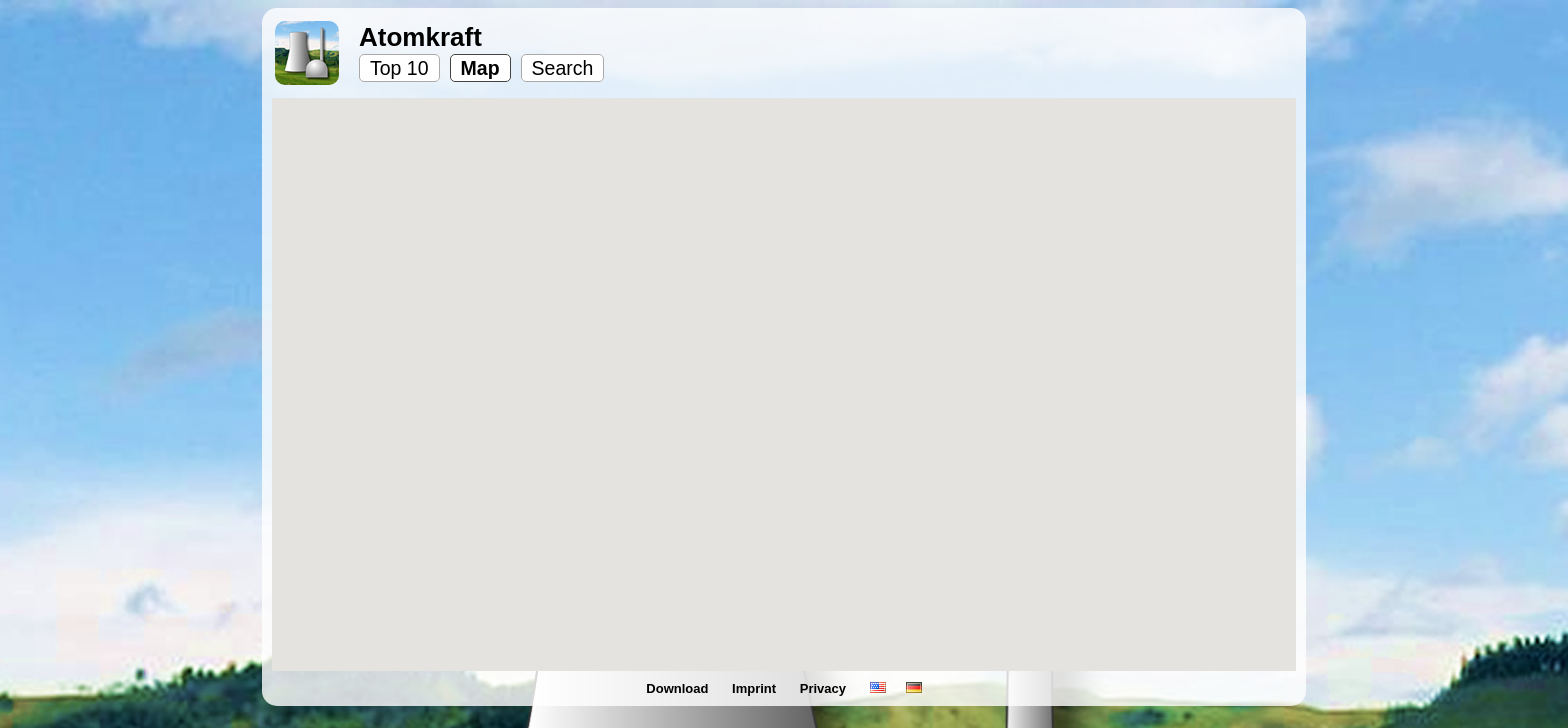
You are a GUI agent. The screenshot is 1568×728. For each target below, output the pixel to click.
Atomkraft (420, 37)
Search (563, 68)
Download (679, 688)
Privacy (825, 688)
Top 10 (399, 68)
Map (480, 68)
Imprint (756, 688)
